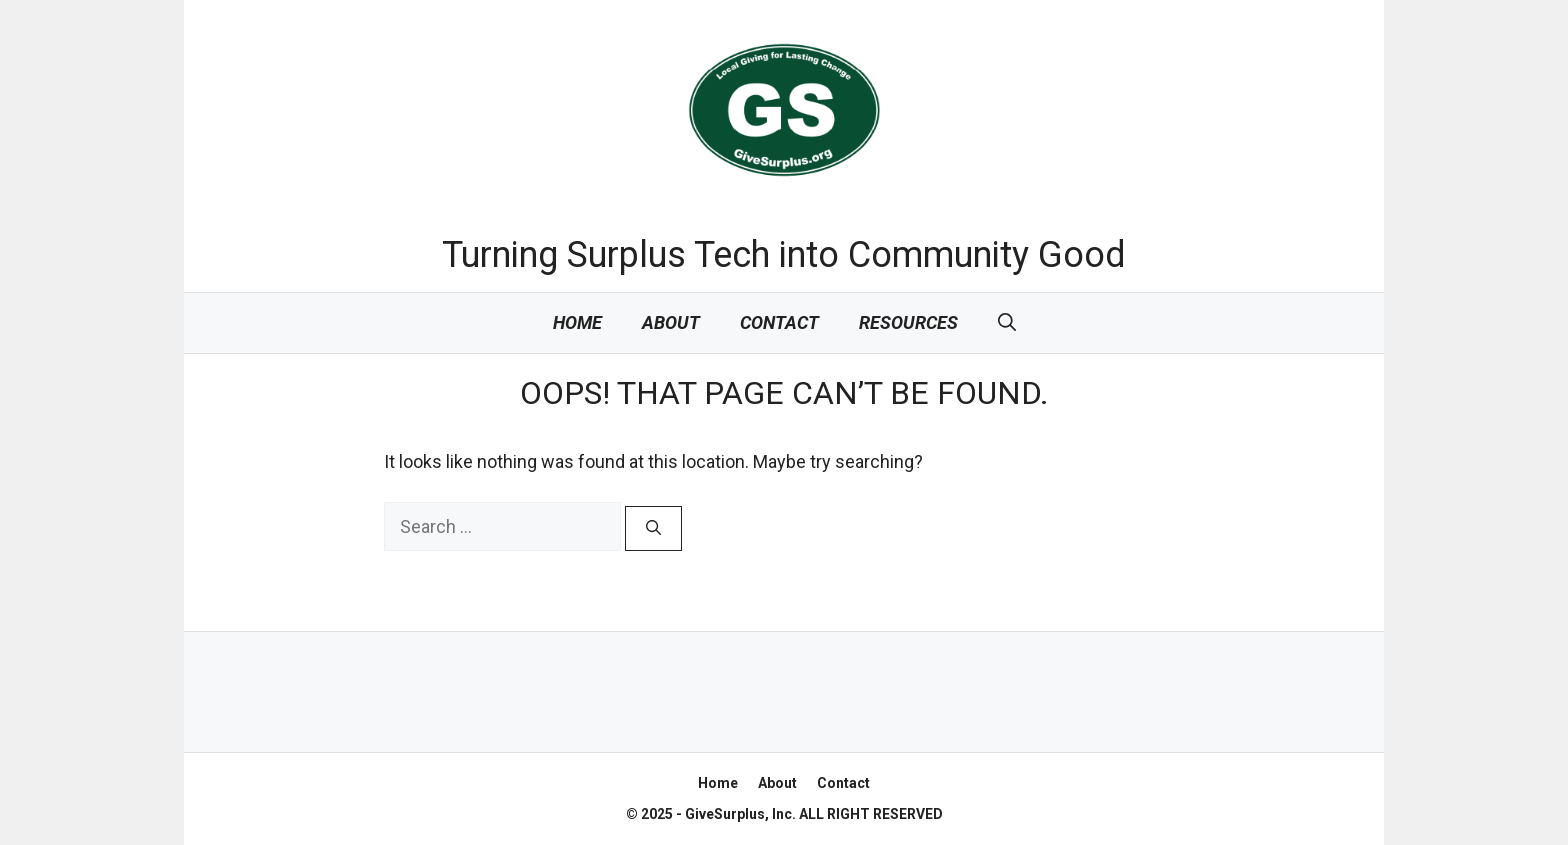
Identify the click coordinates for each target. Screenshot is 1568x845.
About (671, 322)
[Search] (653, 528)
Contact (779, 322)
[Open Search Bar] (1007, 323)
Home (577, 322)
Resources (908, 322)
